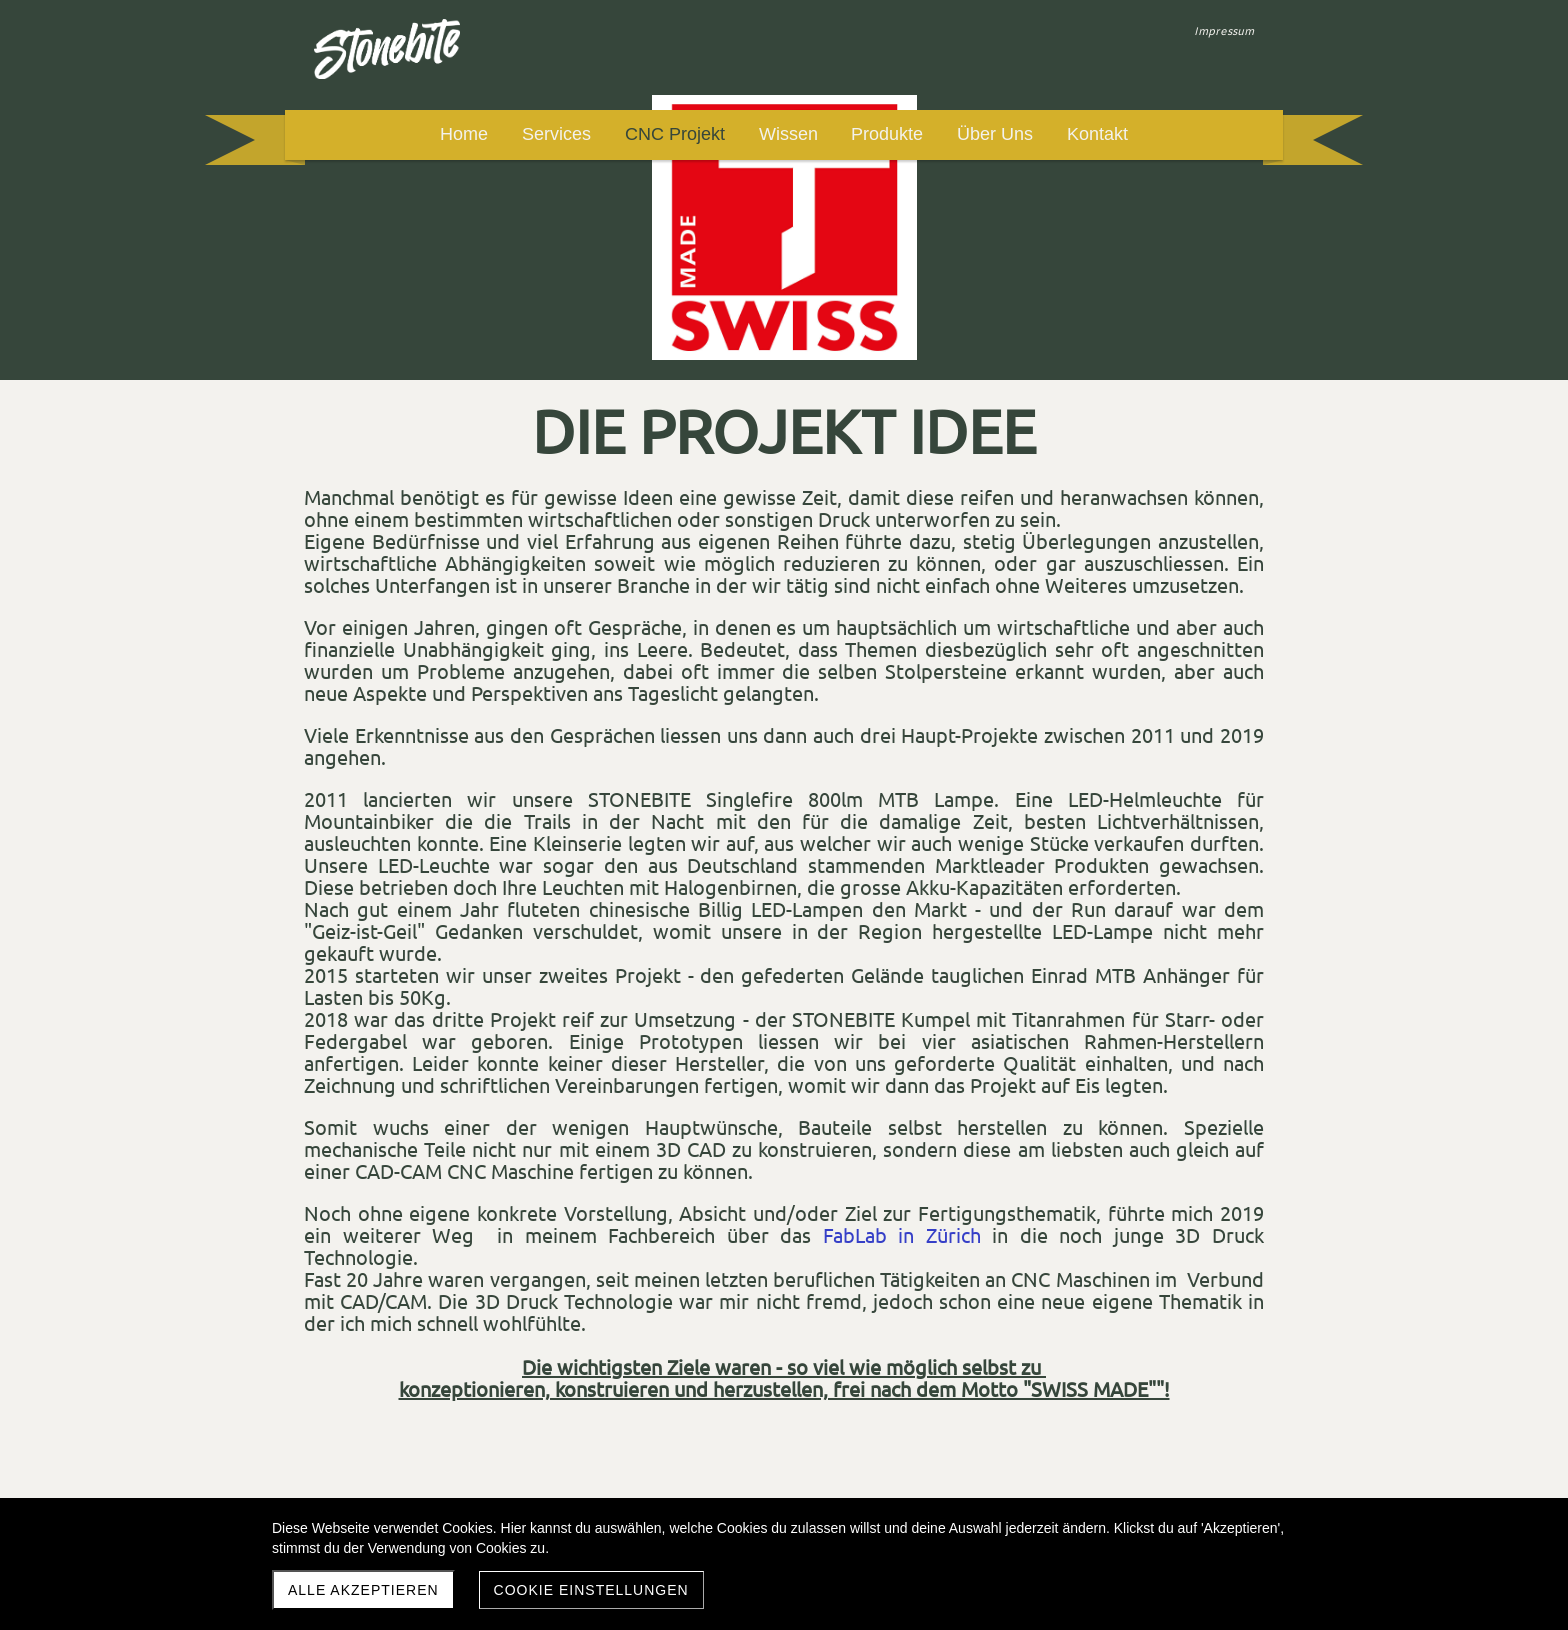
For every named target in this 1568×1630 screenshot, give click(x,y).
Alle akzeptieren (363, 1590)
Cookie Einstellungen (591, 1590)
